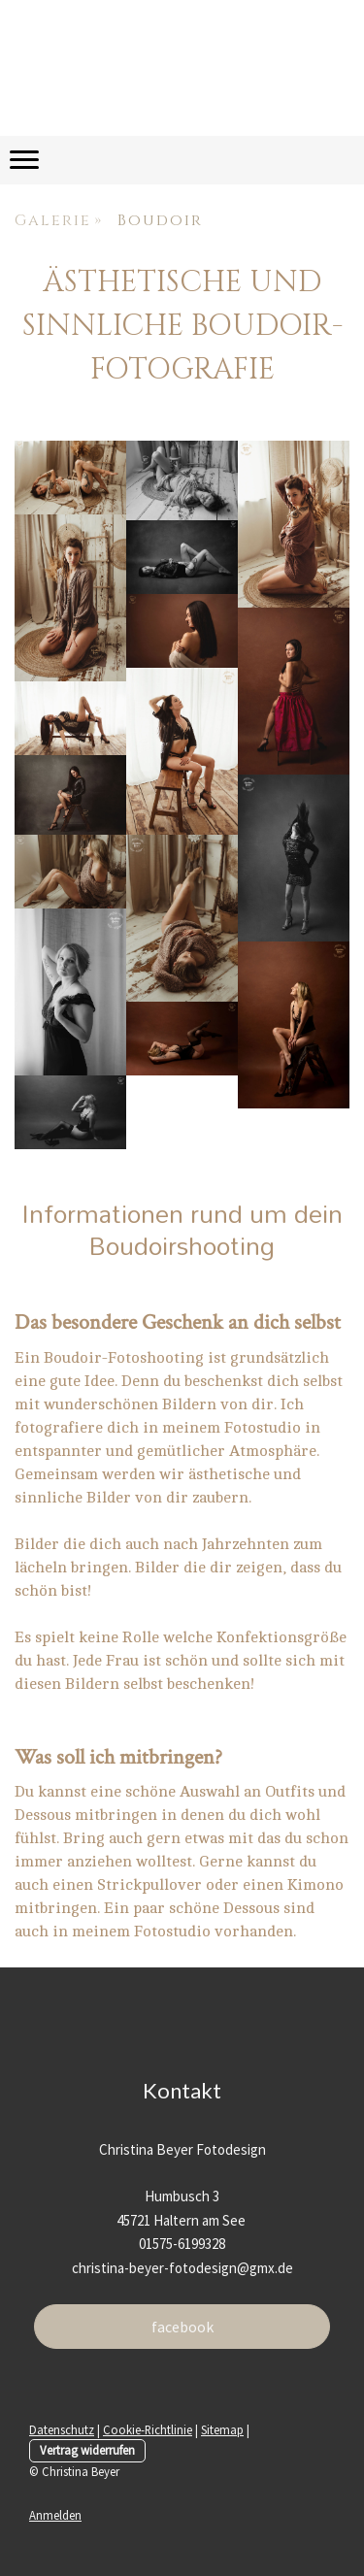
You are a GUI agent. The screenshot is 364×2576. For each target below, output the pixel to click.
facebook (182, 2326)
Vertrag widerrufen (87, 2450)
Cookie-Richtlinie (147, 2429)
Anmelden (55, 2515)
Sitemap (222, 2429)
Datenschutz (61, 2429)
